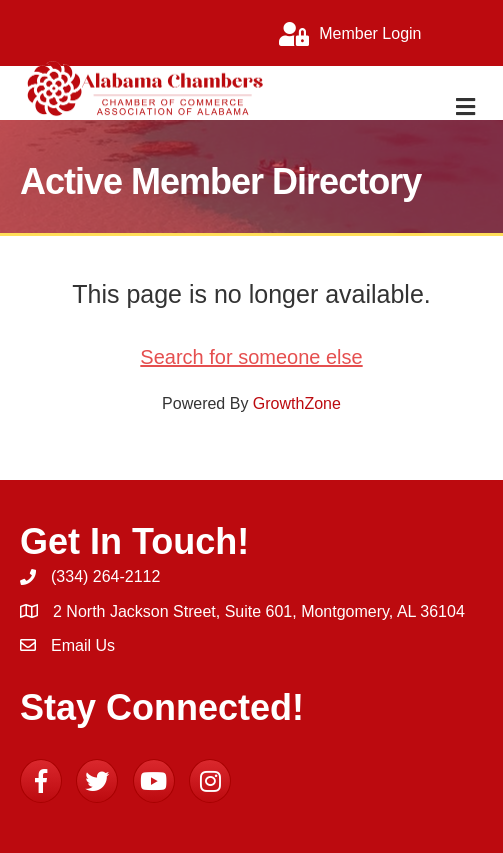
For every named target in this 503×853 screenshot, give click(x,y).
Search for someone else (251, 357)
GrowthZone (297, 403)
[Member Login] (345, 34)
